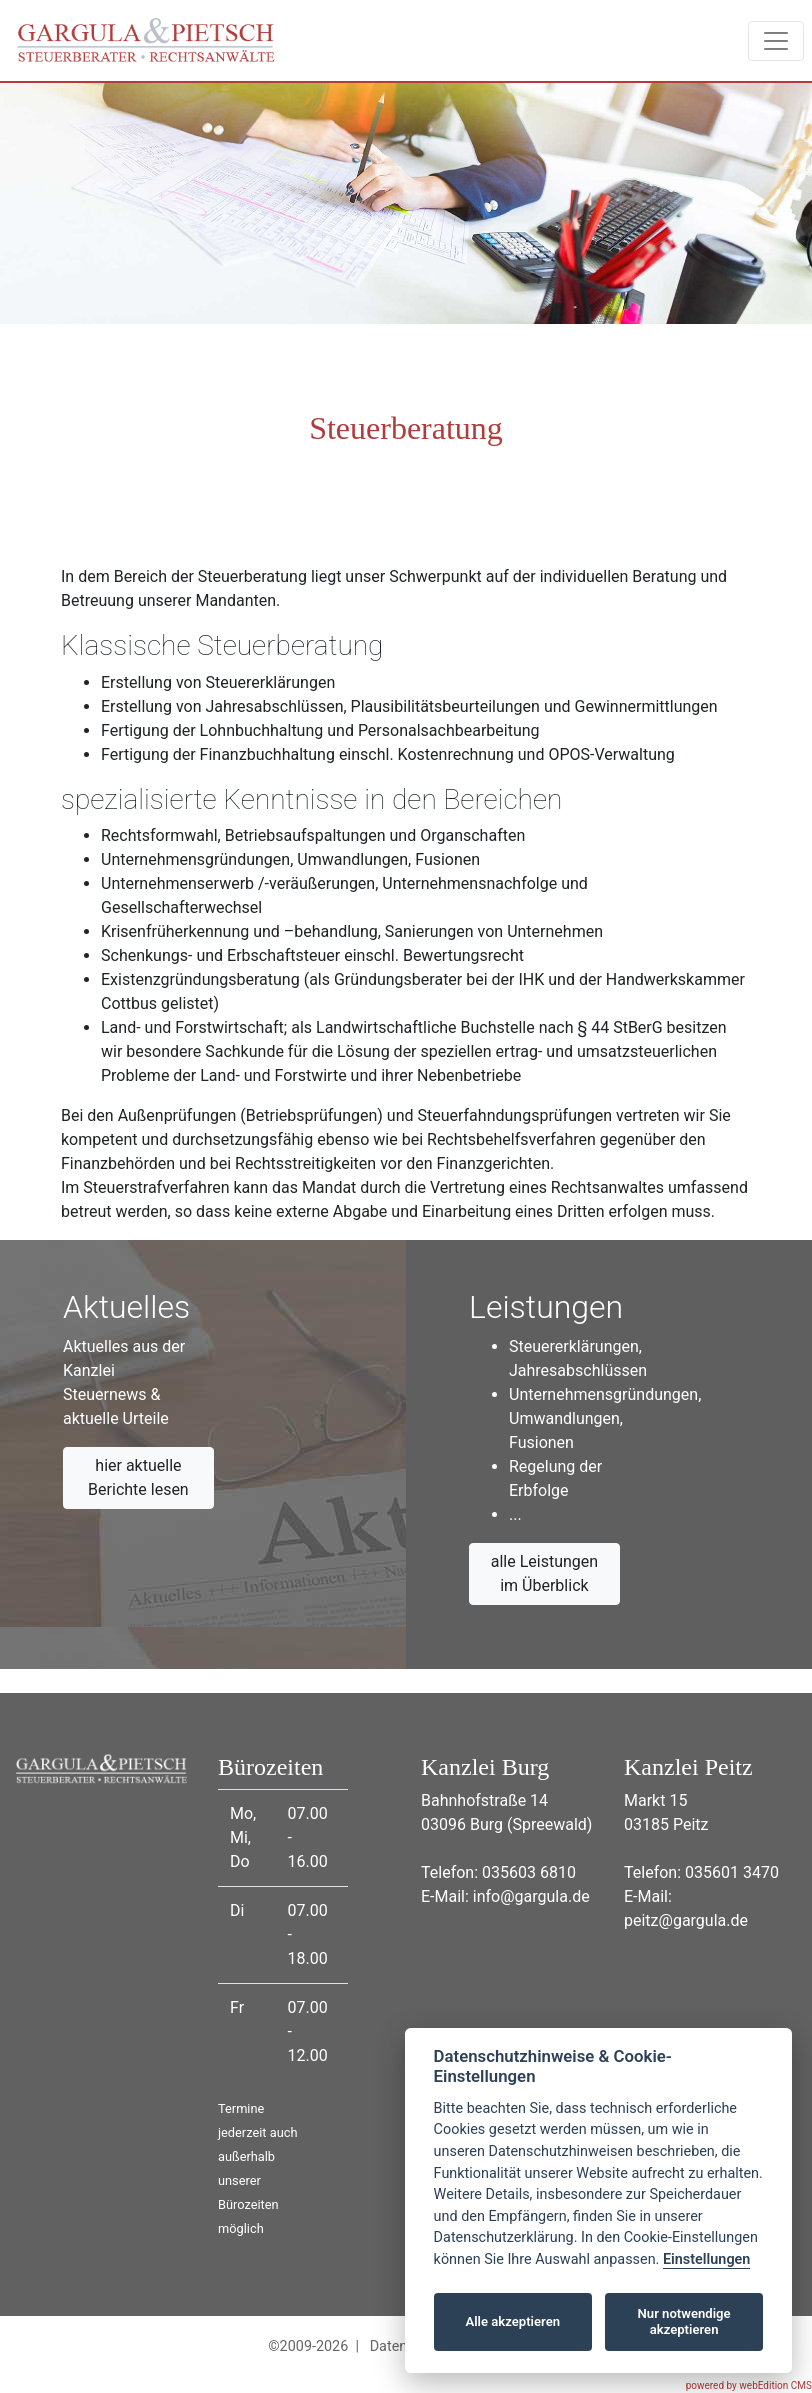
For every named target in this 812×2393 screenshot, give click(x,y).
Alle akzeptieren (512, 2321)
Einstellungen (706, 2259)
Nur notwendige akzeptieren (684, 2321)
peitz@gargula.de (686, 1920)
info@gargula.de (531, 1896)
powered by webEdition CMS (749, 2385)
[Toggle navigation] (776, 41)
